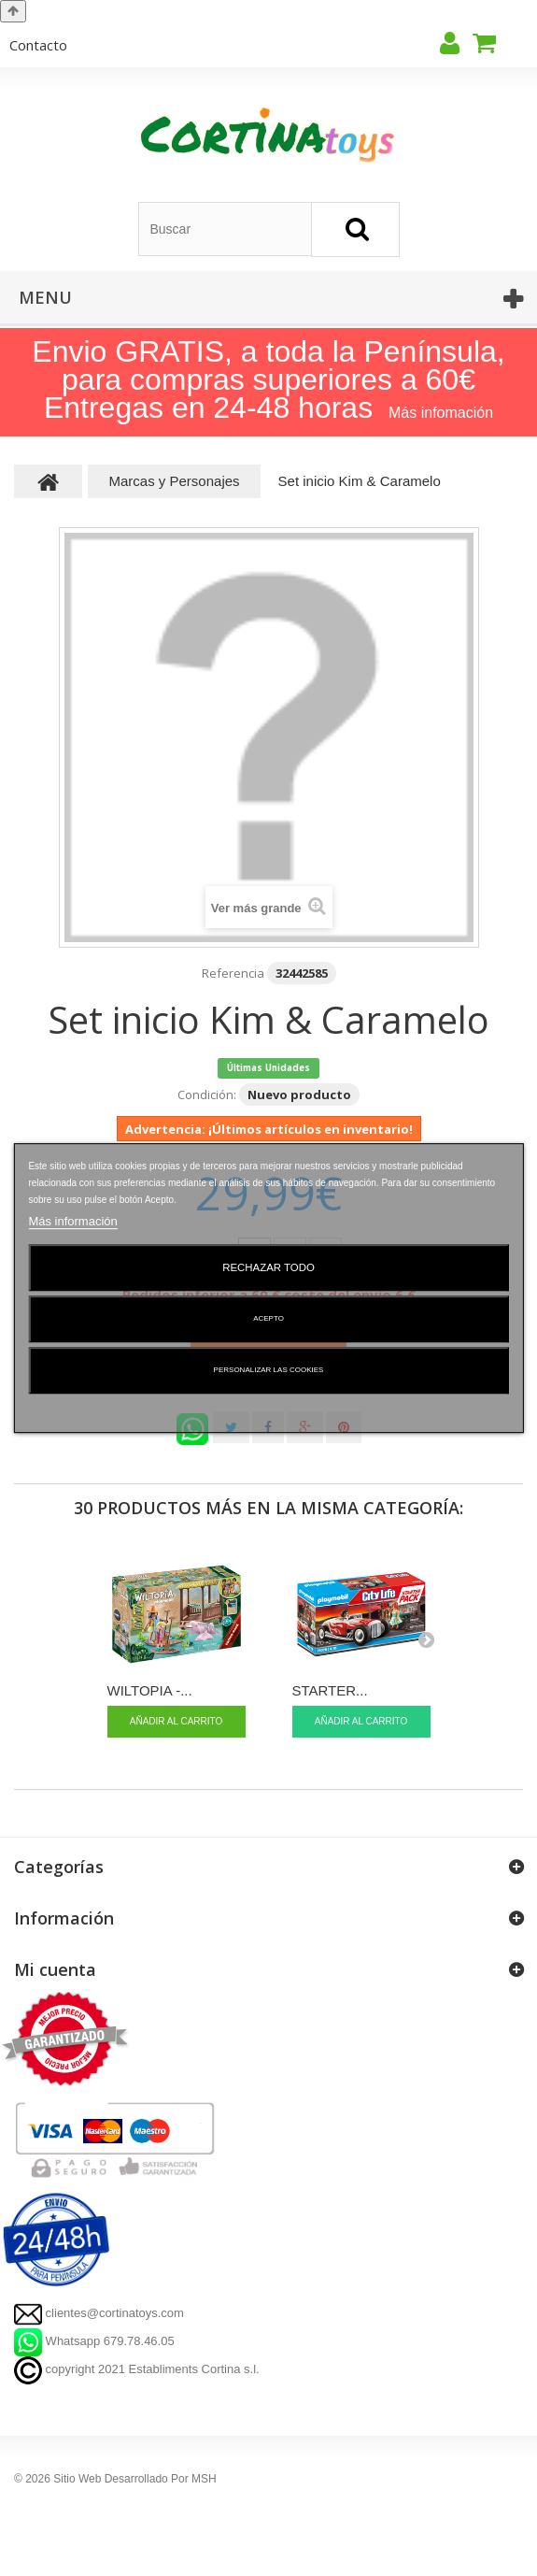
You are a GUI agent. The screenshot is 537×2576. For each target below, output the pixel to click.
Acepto (268, 1318)
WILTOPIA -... (149, 1690)
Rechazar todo (268, 1267)
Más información (72, 1221)
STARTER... (330, 1690)
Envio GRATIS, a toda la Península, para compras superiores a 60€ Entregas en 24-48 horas (268, 379)
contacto (38, 45)
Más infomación (441, 413)
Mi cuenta (55, 1969)
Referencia (233, 973)
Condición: (206, 1094)
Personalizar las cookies (269, 1370)
